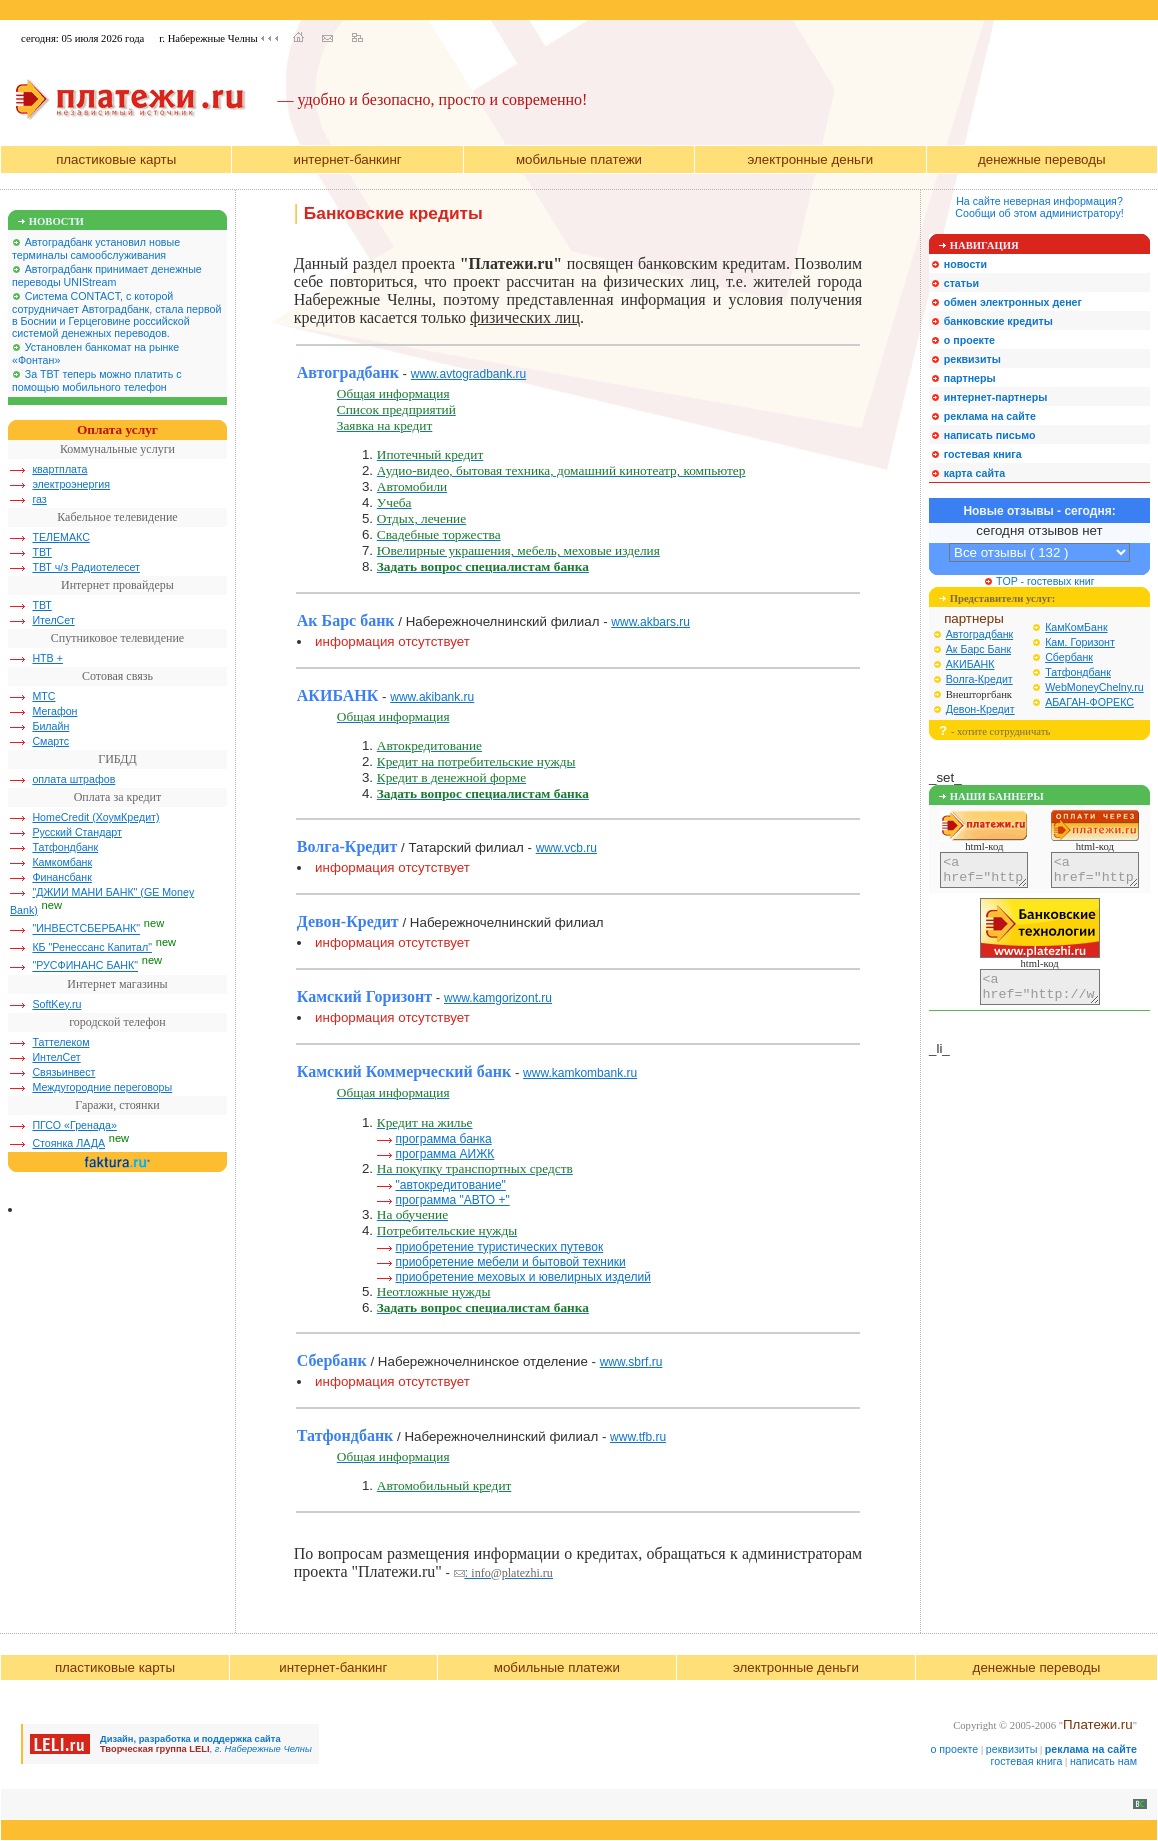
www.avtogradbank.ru (468, 374)
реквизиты (1012, 1749)
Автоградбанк (980, 634)
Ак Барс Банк (978, 649)
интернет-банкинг (348, 159)
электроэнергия (71, 484)
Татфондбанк (65, 847)
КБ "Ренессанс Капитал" (92, 947)
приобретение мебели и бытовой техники (510, 1262)
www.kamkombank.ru (580, 1073)
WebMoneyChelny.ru (1094, 687)
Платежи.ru (1098, 1724)
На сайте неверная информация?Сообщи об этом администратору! (1039, 207)
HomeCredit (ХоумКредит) (95, 817)
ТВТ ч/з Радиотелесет (86, 567)
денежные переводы (1042, 159)
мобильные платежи (579, 159)
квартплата (59, 469)
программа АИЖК (444, 1154)
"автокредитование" (450, 1185)
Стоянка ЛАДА (68, 1143)
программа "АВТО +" (452, 1200)
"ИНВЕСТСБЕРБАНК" (86, 929)
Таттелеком (60, 1042)
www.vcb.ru (566, 848)
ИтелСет (53, 620)
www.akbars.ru (650, 622)
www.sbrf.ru (631, 1362)
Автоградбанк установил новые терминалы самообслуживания (96, 248)
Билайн (50, 726)
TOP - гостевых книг (1039, 581)
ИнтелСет (56, 1057)
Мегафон (54, 711)
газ (39, 499)
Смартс (50, 741)
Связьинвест (63, 1072)
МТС (43, 696)
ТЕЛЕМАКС (61, 537)
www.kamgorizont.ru (498, 998)
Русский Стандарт (77, 832)
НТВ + (47, 658)
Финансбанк (61, 877)
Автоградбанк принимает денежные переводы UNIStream (107, 275)
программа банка (443, 1139)
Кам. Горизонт (1080, 642)
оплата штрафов (73, 779)
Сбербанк (1069, 657)
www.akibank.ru (432, 697)
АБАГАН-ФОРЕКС (1089, 702)
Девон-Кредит (980, 709)
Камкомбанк (62, 862)
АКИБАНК (970, 664)
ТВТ (41, 552)
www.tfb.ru (638, 1437)
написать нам (1103, 1761)
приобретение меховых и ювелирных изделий (522, 1277)
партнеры (974, 618)
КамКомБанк (1076, 627)
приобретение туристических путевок (499, 1247)
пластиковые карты (116, 159)
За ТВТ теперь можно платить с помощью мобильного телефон (97, 380)
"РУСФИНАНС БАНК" (85, 966)
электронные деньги (810, 159)
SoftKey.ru (56, 1004)
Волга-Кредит (979, 679)
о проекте (954, 1749)
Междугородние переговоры (102, 1087)
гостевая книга (1027, 1761)
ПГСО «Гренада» (74, 1125)
